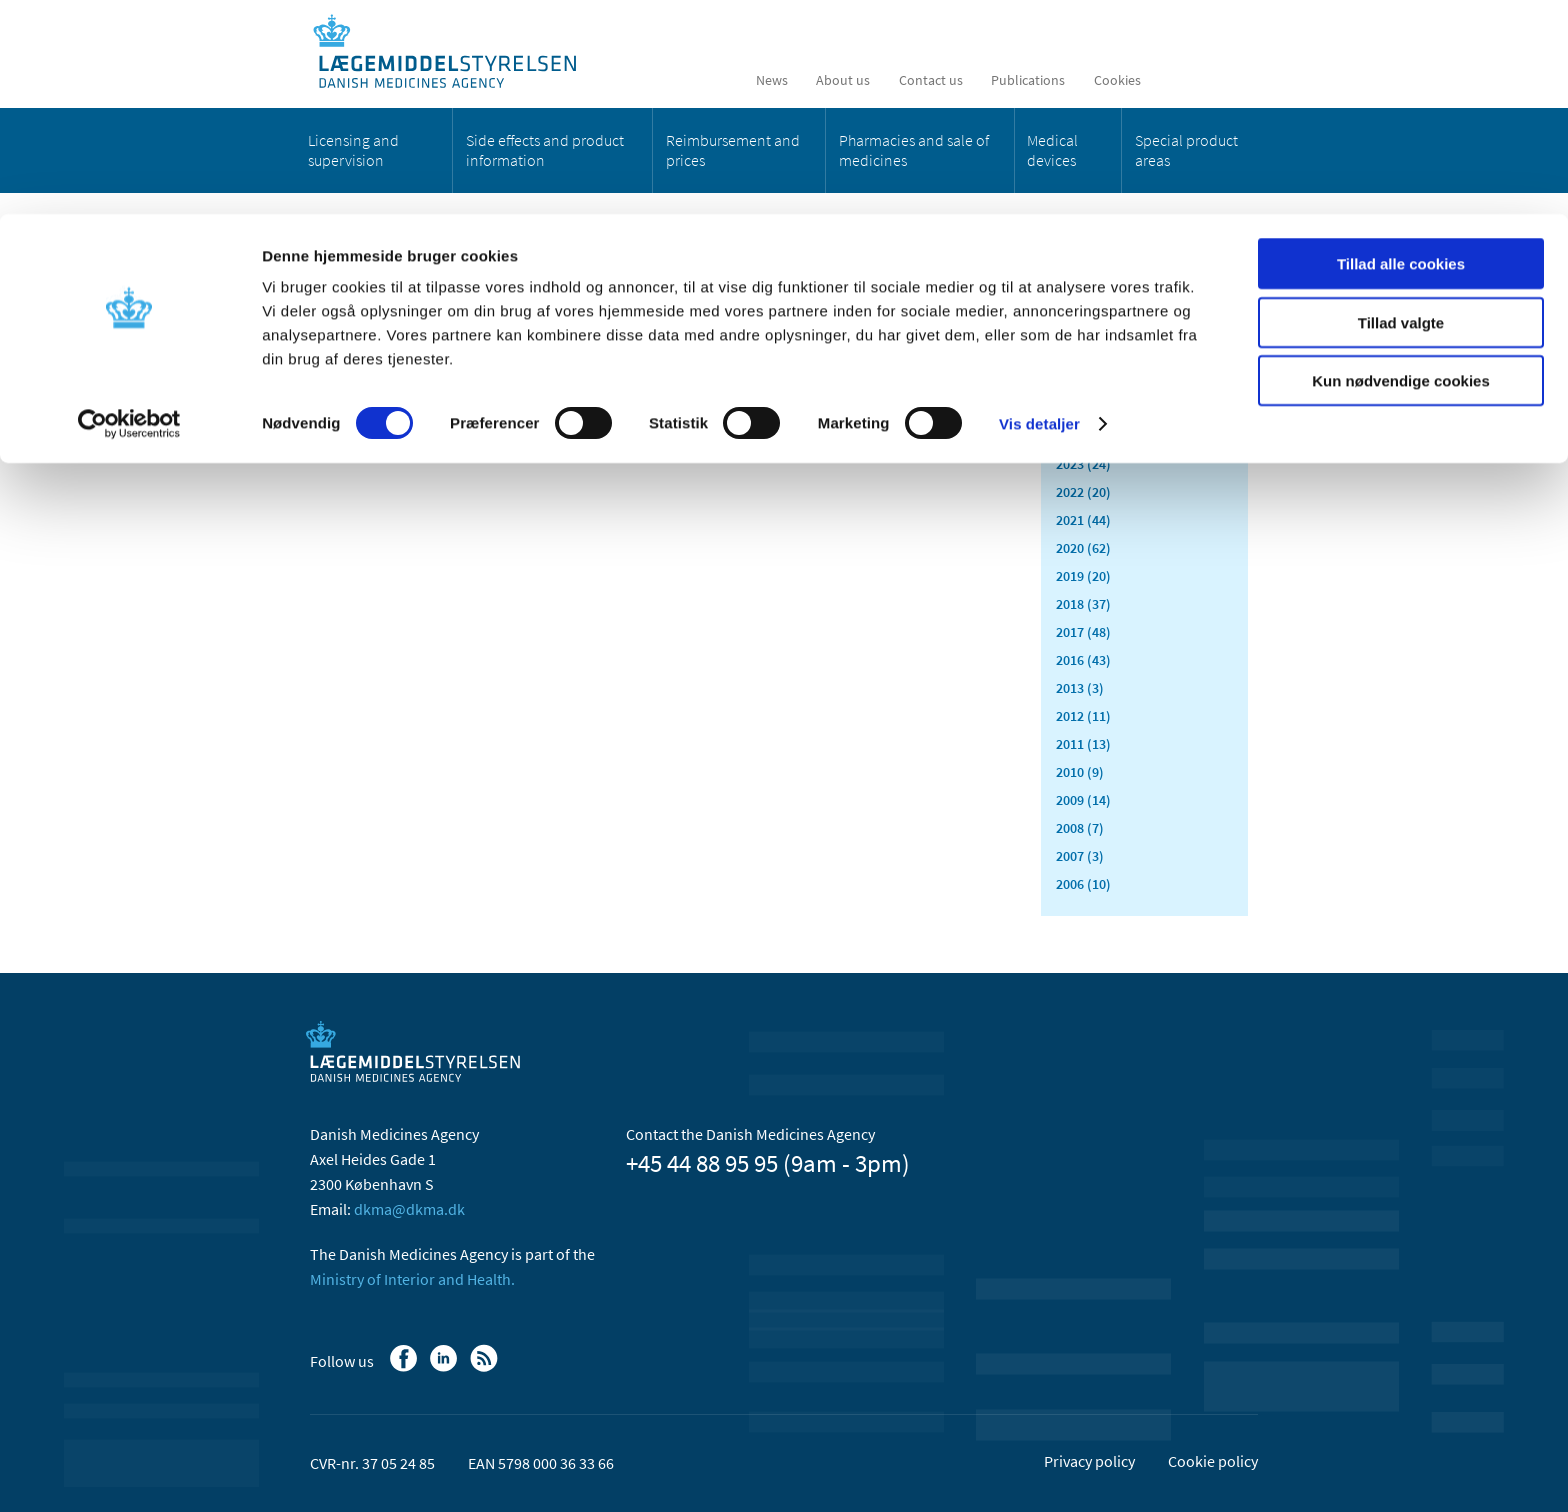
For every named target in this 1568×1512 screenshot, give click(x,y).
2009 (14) (1083, 800)
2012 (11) (1083, 716)
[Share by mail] (677, 369)
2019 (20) (1083, 576)
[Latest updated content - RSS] (885, 369)
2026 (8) (1080, 380)
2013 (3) (1080, 688)
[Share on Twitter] (643, 369)
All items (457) (1099, 316)
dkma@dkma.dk (409, 1209)
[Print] (968, 369)
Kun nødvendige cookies (1401, 166)
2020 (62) (1083, 548)
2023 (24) (1083, 464)
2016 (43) (1083, 660)
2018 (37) (1083, 604)
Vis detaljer (1039, 209)
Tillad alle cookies (1401, 49)
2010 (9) (1080, 772)
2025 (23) (1083, 408)
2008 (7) (1080, 828)
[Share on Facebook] (575, 369)
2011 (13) (1083, 744)
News (341, 284)
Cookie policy (1213, 1461)
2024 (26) (1083, 436)
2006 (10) (1083, 884)
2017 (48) (1083, 632)
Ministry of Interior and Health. (412, 1279)
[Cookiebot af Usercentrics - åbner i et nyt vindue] (129, 210)
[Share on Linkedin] (609, 369)
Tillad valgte (1401, 108)
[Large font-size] (934, 369)
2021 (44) (1083, 520)
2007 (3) (1080, 856)
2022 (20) (1083, 492)
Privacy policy (1089, 1461)
